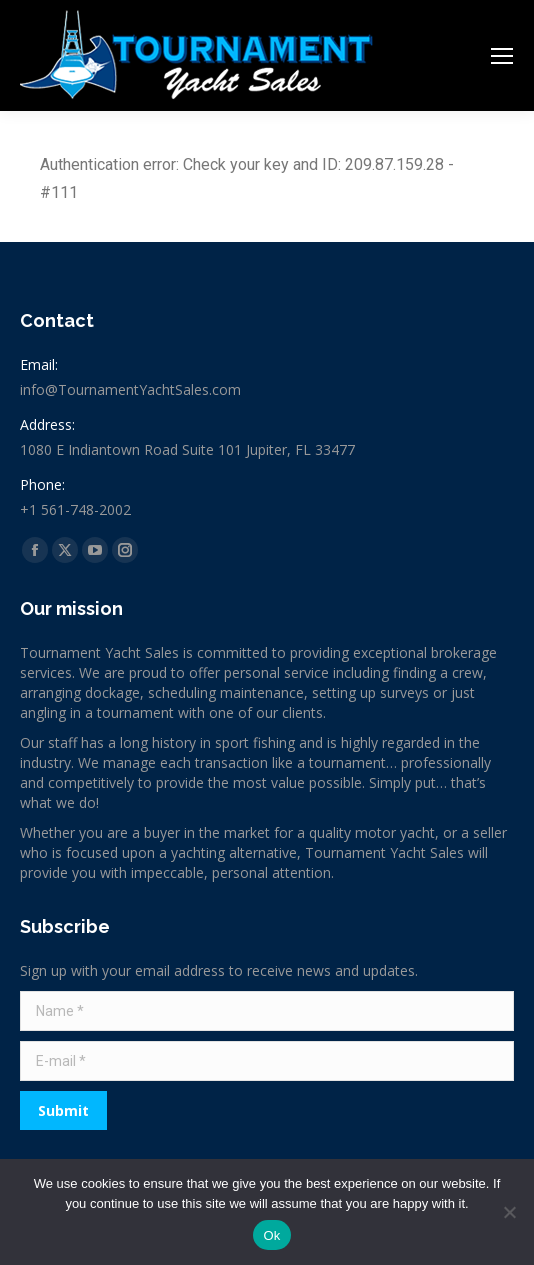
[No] (509, 1212)
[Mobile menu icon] (502, 56)
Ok (271, 1235)
